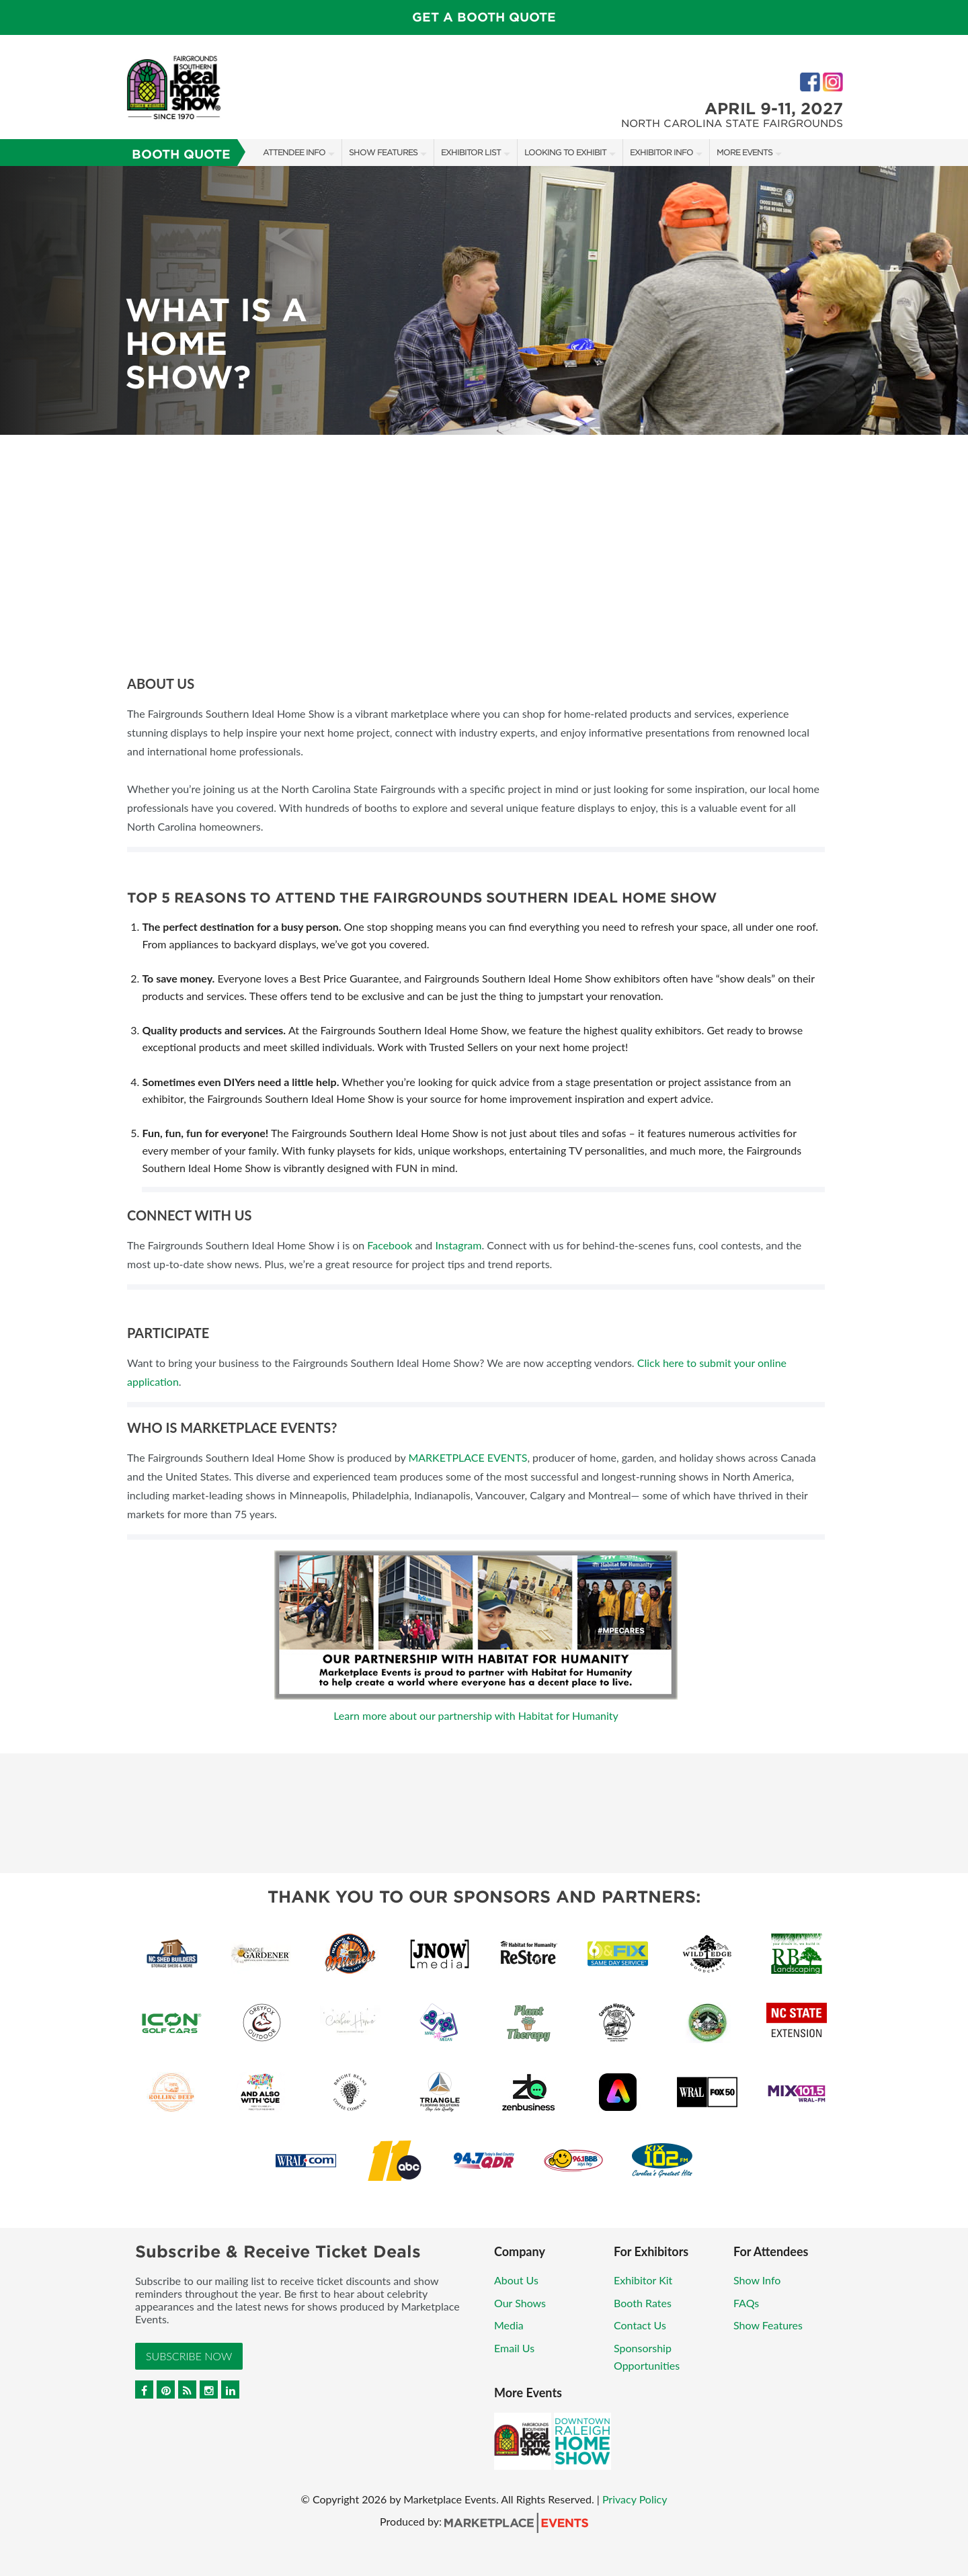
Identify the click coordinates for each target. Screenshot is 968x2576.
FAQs (746, 2302)
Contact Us (640, 2325)
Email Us (514, 2347)
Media (509, 2325)
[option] (484, 300)
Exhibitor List (471, 152)
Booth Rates (643, 2302)
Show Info (756, 2280)
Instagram (458, 1245)
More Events (744, 152)
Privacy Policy (635, 2499)
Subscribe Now (189, 2356)
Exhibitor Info (661, 152)
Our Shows (520, 2302)
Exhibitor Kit (643, 2280)
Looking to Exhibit (565, 152)
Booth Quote (181, 154)
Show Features (383, 152)
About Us (516, 2280)
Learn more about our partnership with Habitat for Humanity (475, 1715)
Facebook (389, 1245)
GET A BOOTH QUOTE (484, 17)
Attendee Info (294, 152)
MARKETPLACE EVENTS (467, 1457)
